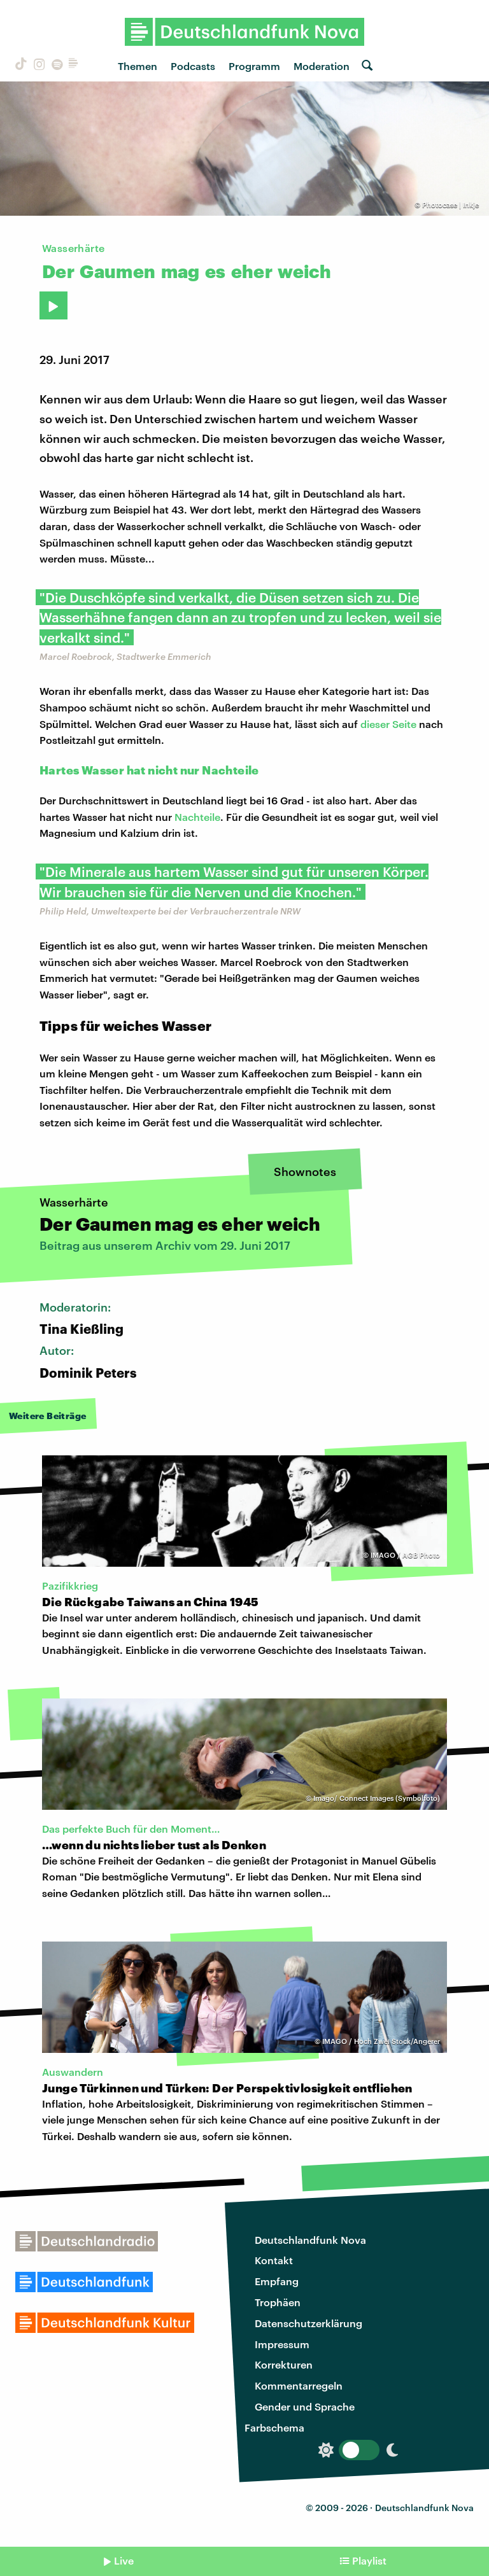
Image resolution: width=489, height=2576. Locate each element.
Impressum (282, 2344)
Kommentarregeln (299, 2385)
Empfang (277, 2281)
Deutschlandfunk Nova (310, 2240)
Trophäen (278, 2302)
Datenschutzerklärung (308, 2323)
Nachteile (197, 817)
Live (124, 2560)
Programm (254, 66)
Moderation (322, 66)
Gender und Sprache (305, 2406)
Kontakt (274, 2260)
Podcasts (193, 66)
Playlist (369, 2560)
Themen (137, 66)
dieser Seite (388, 724)
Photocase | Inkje (450, 204)
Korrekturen (284, 2364)
